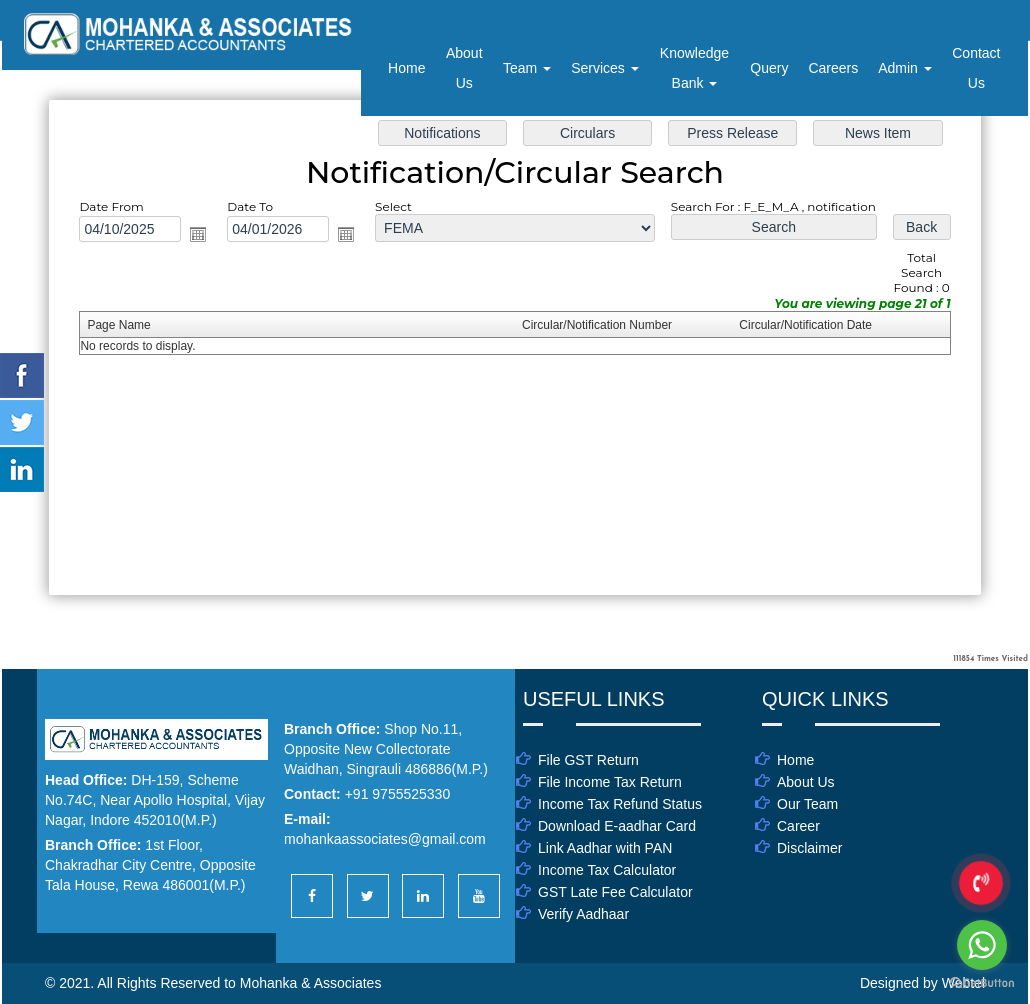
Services (605, 68)
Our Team (807, 804)
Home (406, 68)
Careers (833, 68)
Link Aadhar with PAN (605, 848)
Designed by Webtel (922, 983)
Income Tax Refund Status (620, 804)
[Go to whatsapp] (982, 945)
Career (798, 826)
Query (769, 68)
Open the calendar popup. (200, 234)
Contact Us (976, 68)
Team (527, 68)
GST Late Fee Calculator (615, 892)
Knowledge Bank (694, 68)
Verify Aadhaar (583, 914)
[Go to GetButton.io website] (982, 983)
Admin (905, 68)
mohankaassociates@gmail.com (385, 839)
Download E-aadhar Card (617, 826)
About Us (464, 68)
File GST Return (588, 760)
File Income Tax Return (610, 782)
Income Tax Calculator (607, 870)
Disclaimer (809, 848)
